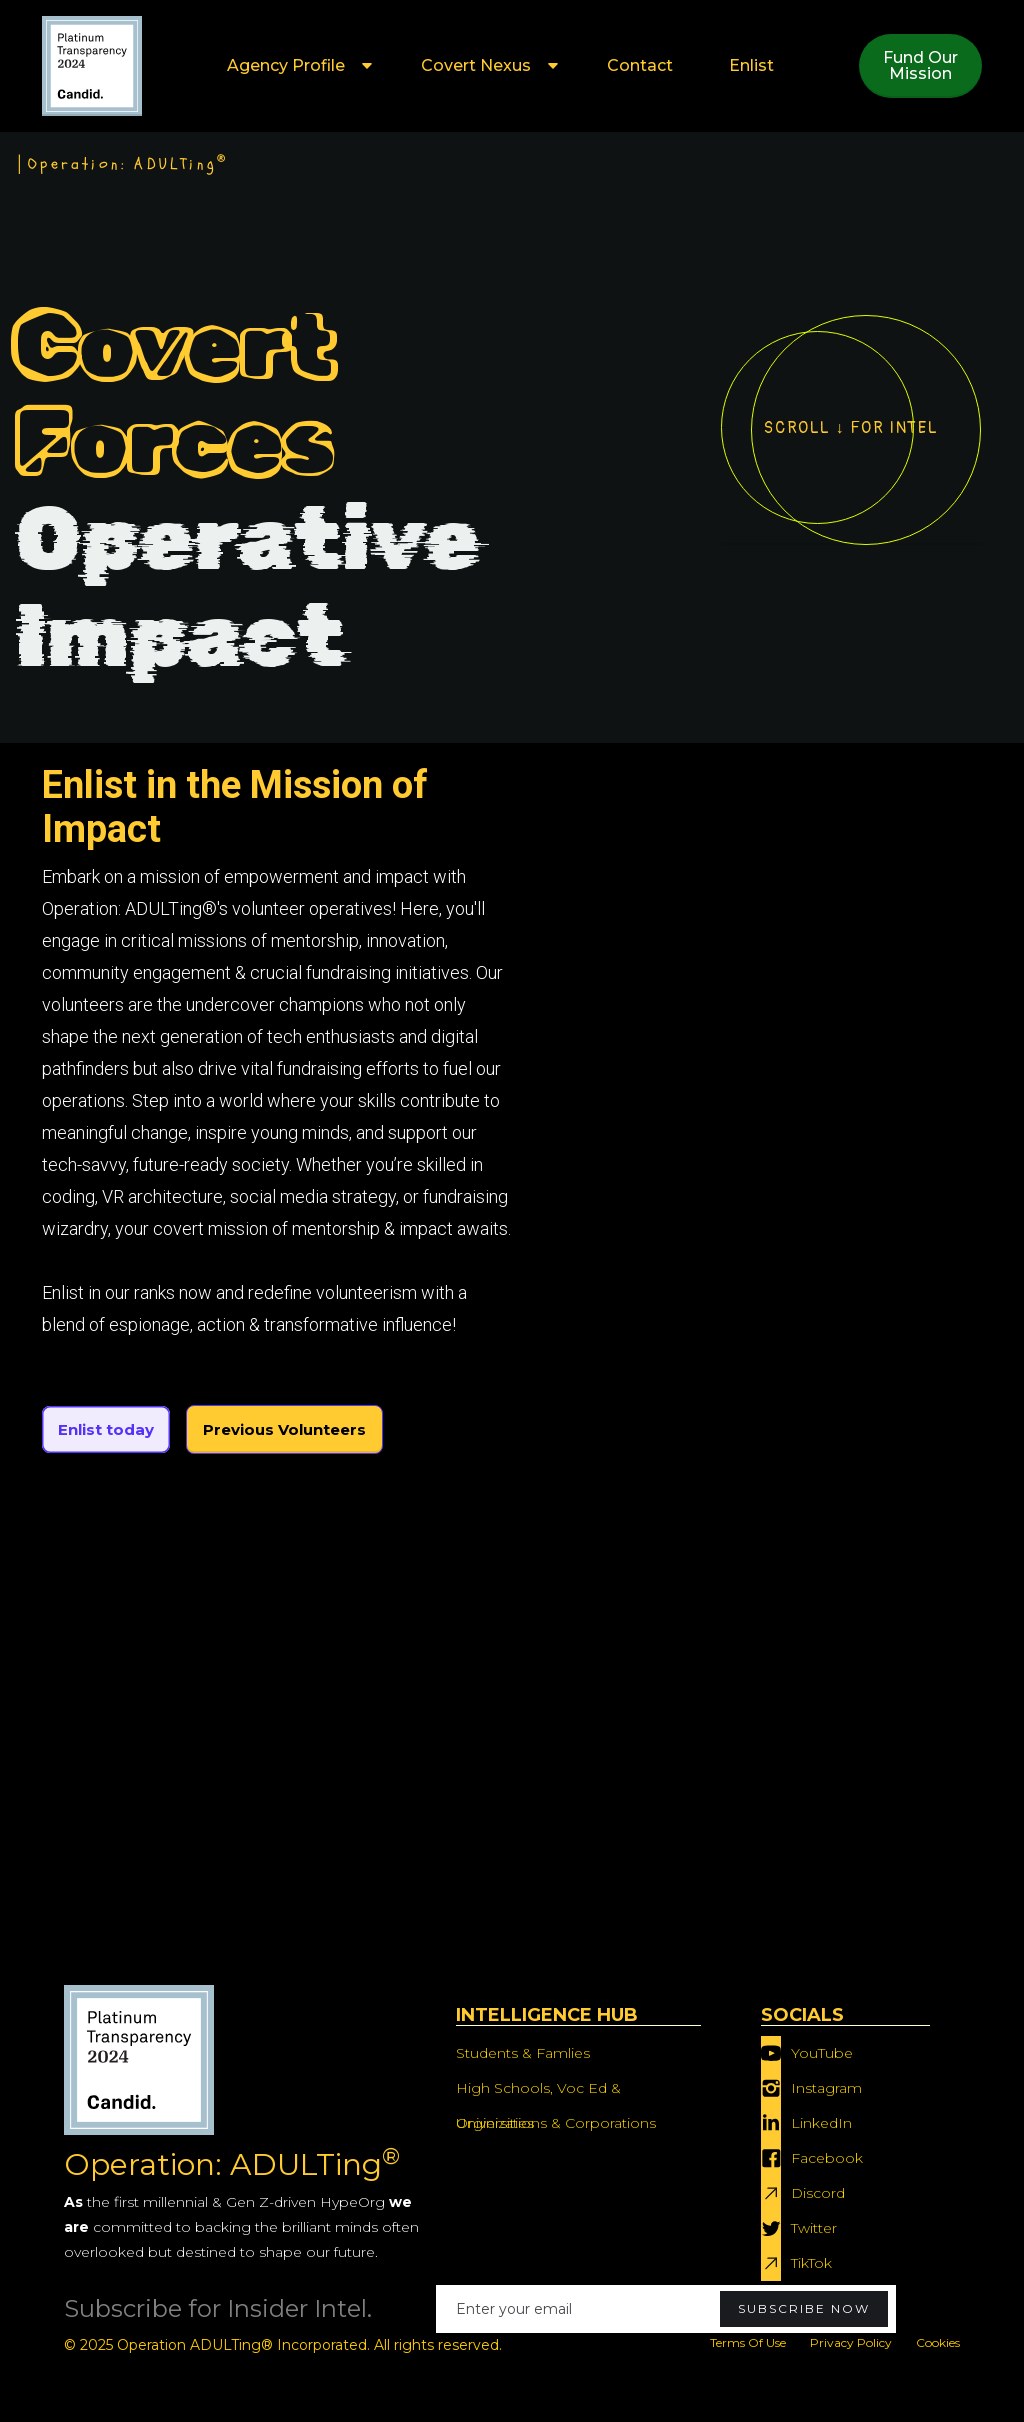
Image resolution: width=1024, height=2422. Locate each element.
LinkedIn (821, 2123)
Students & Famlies (523, 2053)
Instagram (826, 2088)
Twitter (814, 2228)
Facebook (827, 2158)
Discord (818, 2193)
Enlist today (106, 1429)
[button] (296, 66)
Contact (640, 65)
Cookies (938, 2342)
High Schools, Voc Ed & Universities (538, 2092)
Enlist (751, 65)
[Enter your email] (666, 2309)
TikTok (811, 2263)
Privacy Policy (851, 2342)
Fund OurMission (920, 65)
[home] (92, 66)
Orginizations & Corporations (556, 2123)
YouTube (822, 2053)
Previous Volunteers (284, 1429)
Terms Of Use (748, 2342)
